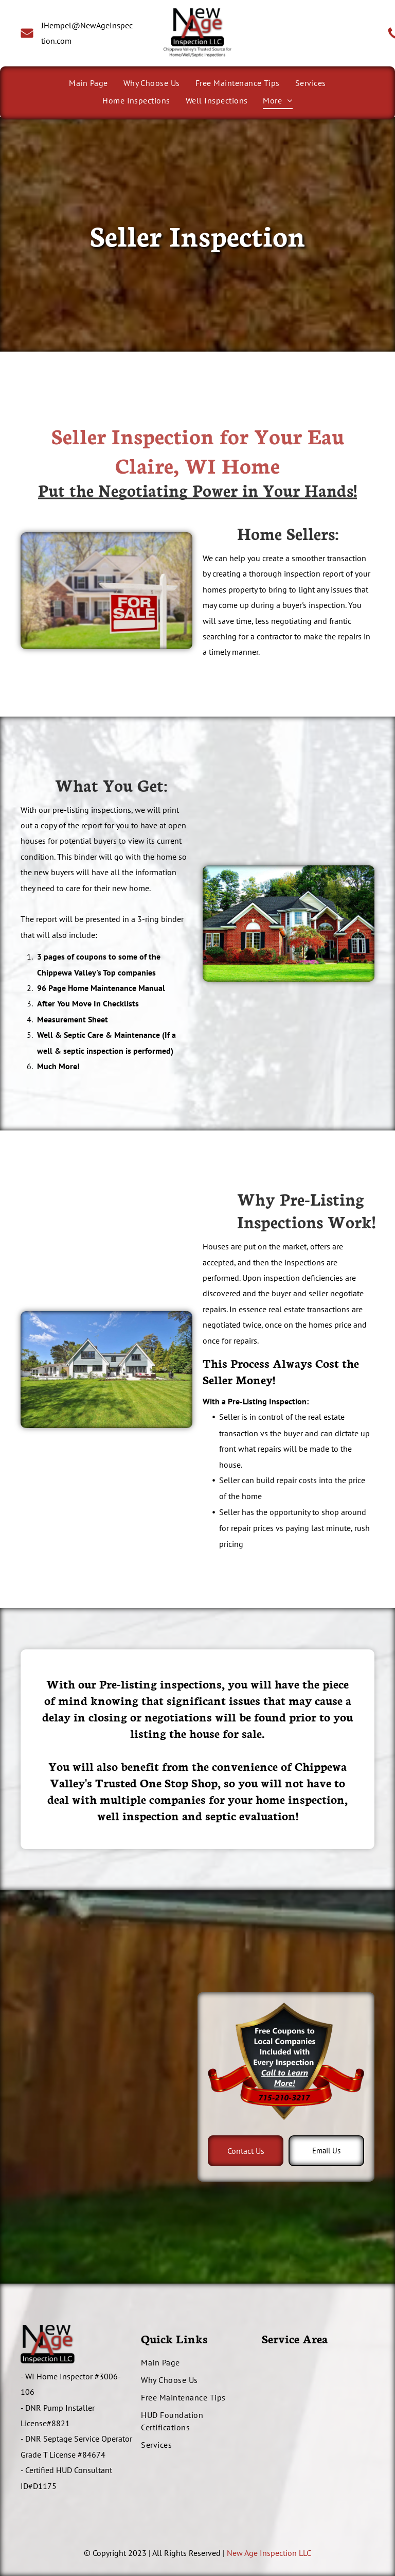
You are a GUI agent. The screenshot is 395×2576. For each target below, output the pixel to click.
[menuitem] (88, 83)
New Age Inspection (262, 2553)
